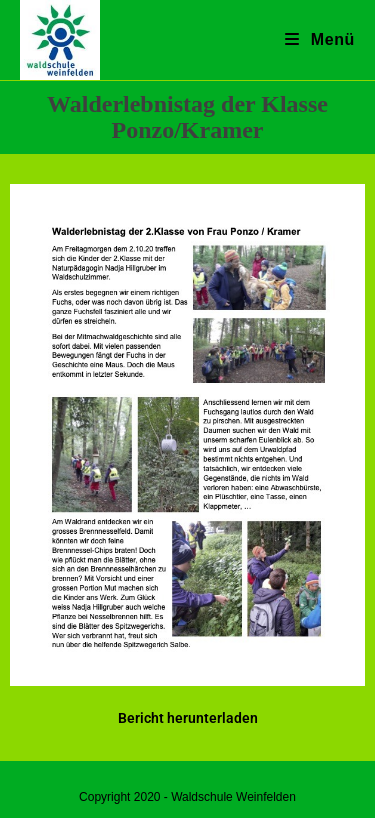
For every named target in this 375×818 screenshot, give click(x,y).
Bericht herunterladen (188, 718)
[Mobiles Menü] (320, 39)
